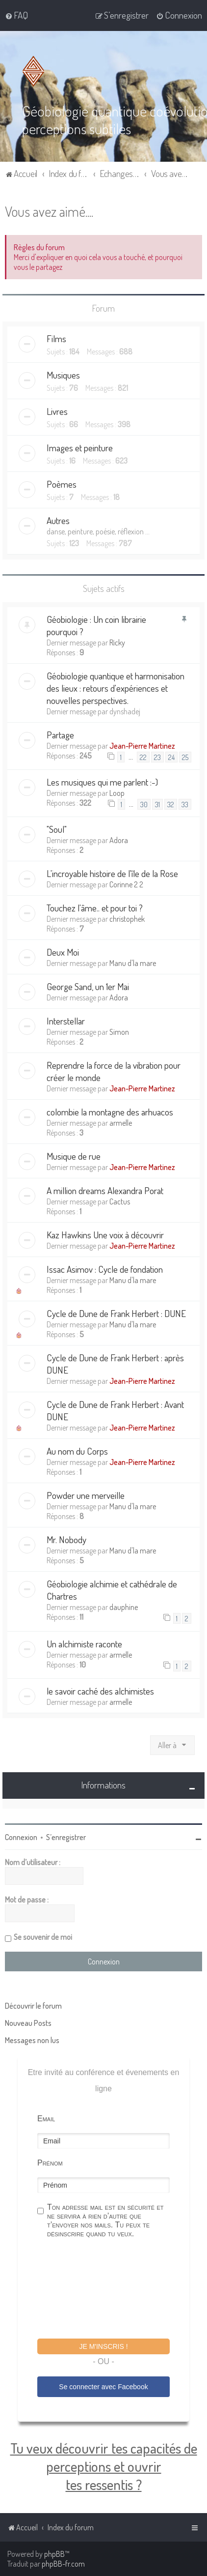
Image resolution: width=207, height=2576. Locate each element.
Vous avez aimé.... (49, 211)
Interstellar (66, 1020)
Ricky (117, 642)
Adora (118, 840)
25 (185, 756)
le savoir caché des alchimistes (100, 1690)
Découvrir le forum (33, 2005)
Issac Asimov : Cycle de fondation (105, 1268)
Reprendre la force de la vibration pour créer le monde (114, 1070)
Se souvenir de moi (43, 1936)
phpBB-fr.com (63, 2564)
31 (157, 803)
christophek (127, 918)
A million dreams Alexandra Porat (105, 1190)
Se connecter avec (103, 2387)
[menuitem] (16, 15)
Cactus (119, 1201)
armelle (120, 1122)
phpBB (54, 2554)
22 (143, 756)
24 (171, 756)
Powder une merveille (86, 1495)
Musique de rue (74, 1155)
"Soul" (57, 828)
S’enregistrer (66, 1837)
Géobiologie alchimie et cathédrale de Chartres (112, 1589)
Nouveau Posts (28, 2022)
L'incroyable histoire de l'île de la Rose (112, 873)
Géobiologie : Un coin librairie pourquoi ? (96, 625)
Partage (60, 734)
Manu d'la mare (132, 962)
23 (157, 756)
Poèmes (62, 484)
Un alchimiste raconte (84, 1643)
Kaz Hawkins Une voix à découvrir (105, 1234)
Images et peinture (80, 447)
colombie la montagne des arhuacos (110, 1111)
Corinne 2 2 (126, 884)
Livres (57, 411)
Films (56, 338)
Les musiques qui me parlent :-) (102, 781)
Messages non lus (32, 2040)
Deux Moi (63, 951)
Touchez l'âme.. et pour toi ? (95, 907)
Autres (58, 520)
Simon (119, 1031)
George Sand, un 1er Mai (88, 986)
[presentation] (111, 2289)
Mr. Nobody (66, 1539)
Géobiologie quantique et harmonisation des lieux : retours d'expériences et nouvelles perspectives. (115, 687)
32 (170, 803)
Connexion (21, 1837)
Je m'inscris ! (103, 2346)
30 (144, 803)
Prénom (50, 2162)
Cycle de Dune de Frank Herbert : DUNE (116, 1313)
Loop (117, 792)
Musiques (63, 375)
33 (184, 803)
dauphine (123, 1606)
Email (46, 2118)
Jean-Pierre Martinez (142, 745)
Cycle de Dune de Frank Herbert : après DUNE (115, 1363)
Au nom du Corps (77, 1450)
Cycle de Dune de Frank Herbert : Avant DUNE (115, 1410)
